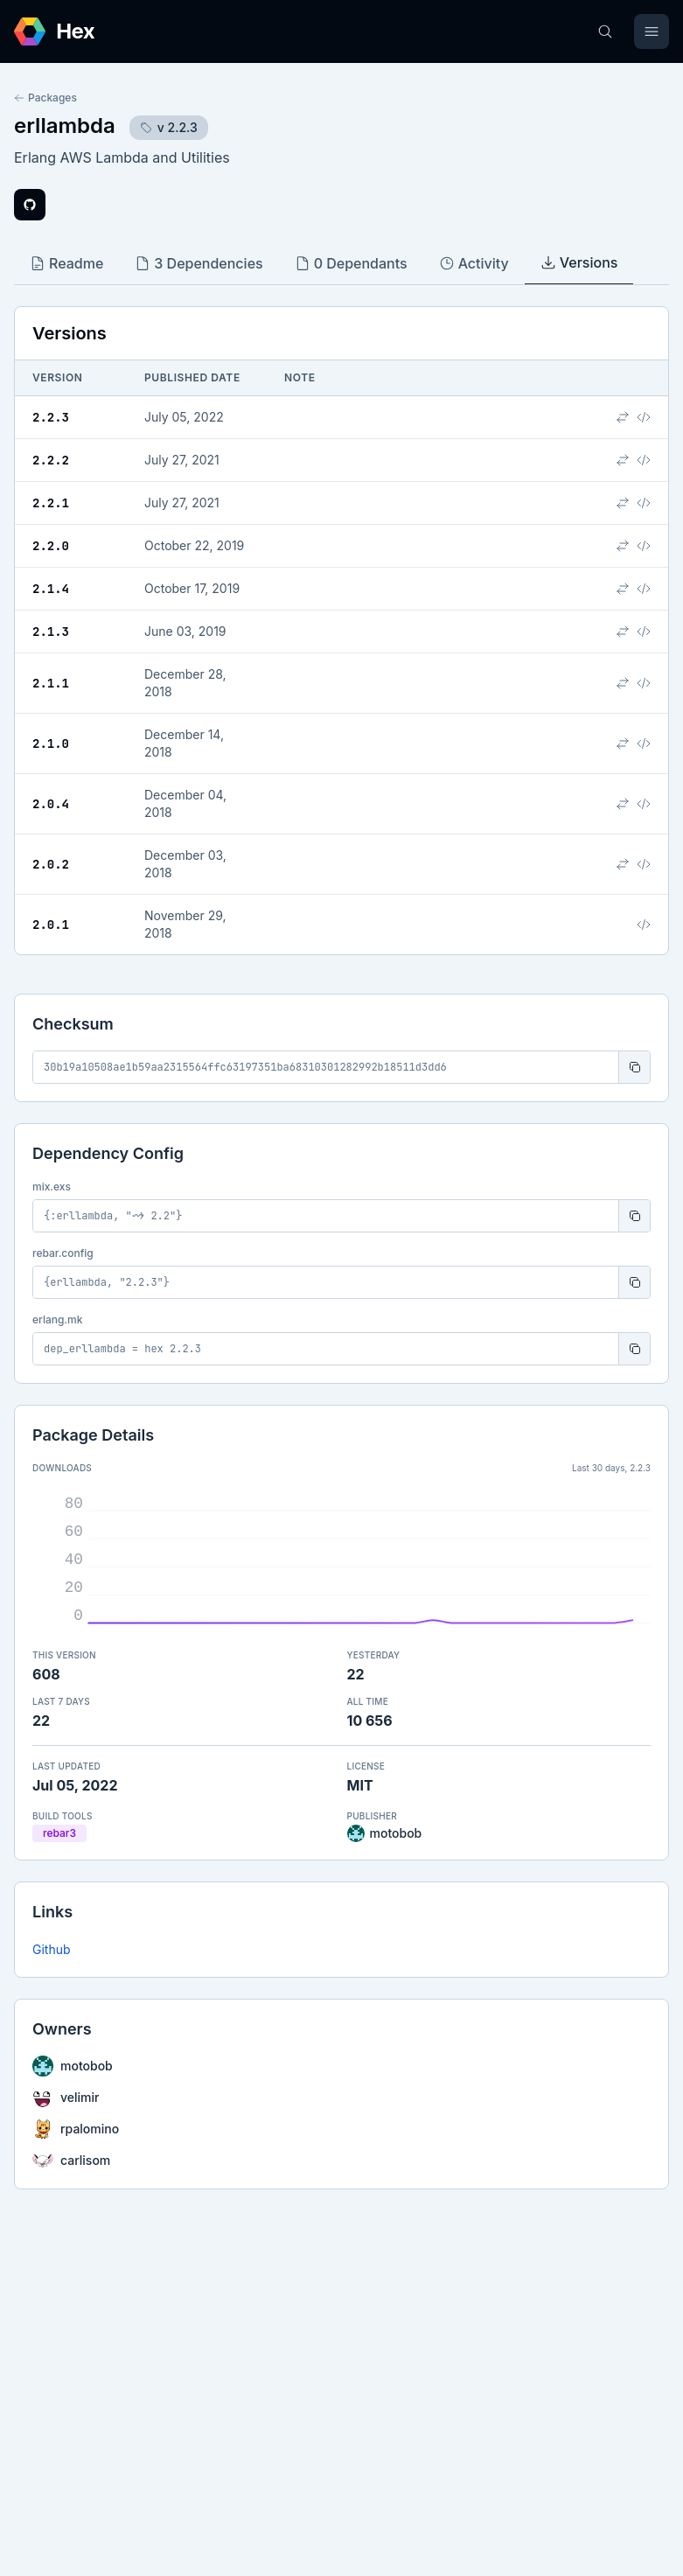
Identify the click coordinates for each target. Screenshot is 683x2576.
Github (51, 1949)
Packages (45, 97)
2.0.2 (50, 864)
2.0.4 (50, 804)
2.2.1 (50, 503)
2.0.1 (50, 924)
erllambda (64, 125)
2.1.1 (50, 683)
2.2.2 (50, 460)
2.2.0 (50, 546)
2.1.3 (50, 631)
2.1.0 (50, 743)
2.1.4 (50, 589)
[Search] (605, 31)
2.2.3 (50, 417)
